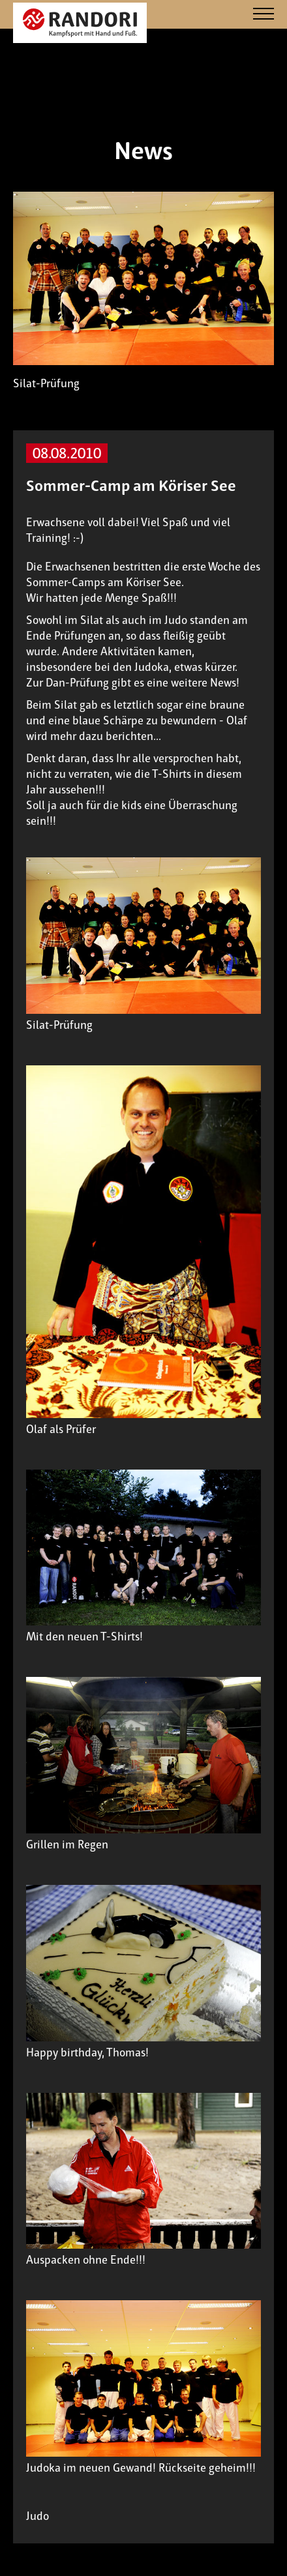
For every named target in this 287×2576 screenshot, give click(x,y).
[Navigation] (263, 15)
